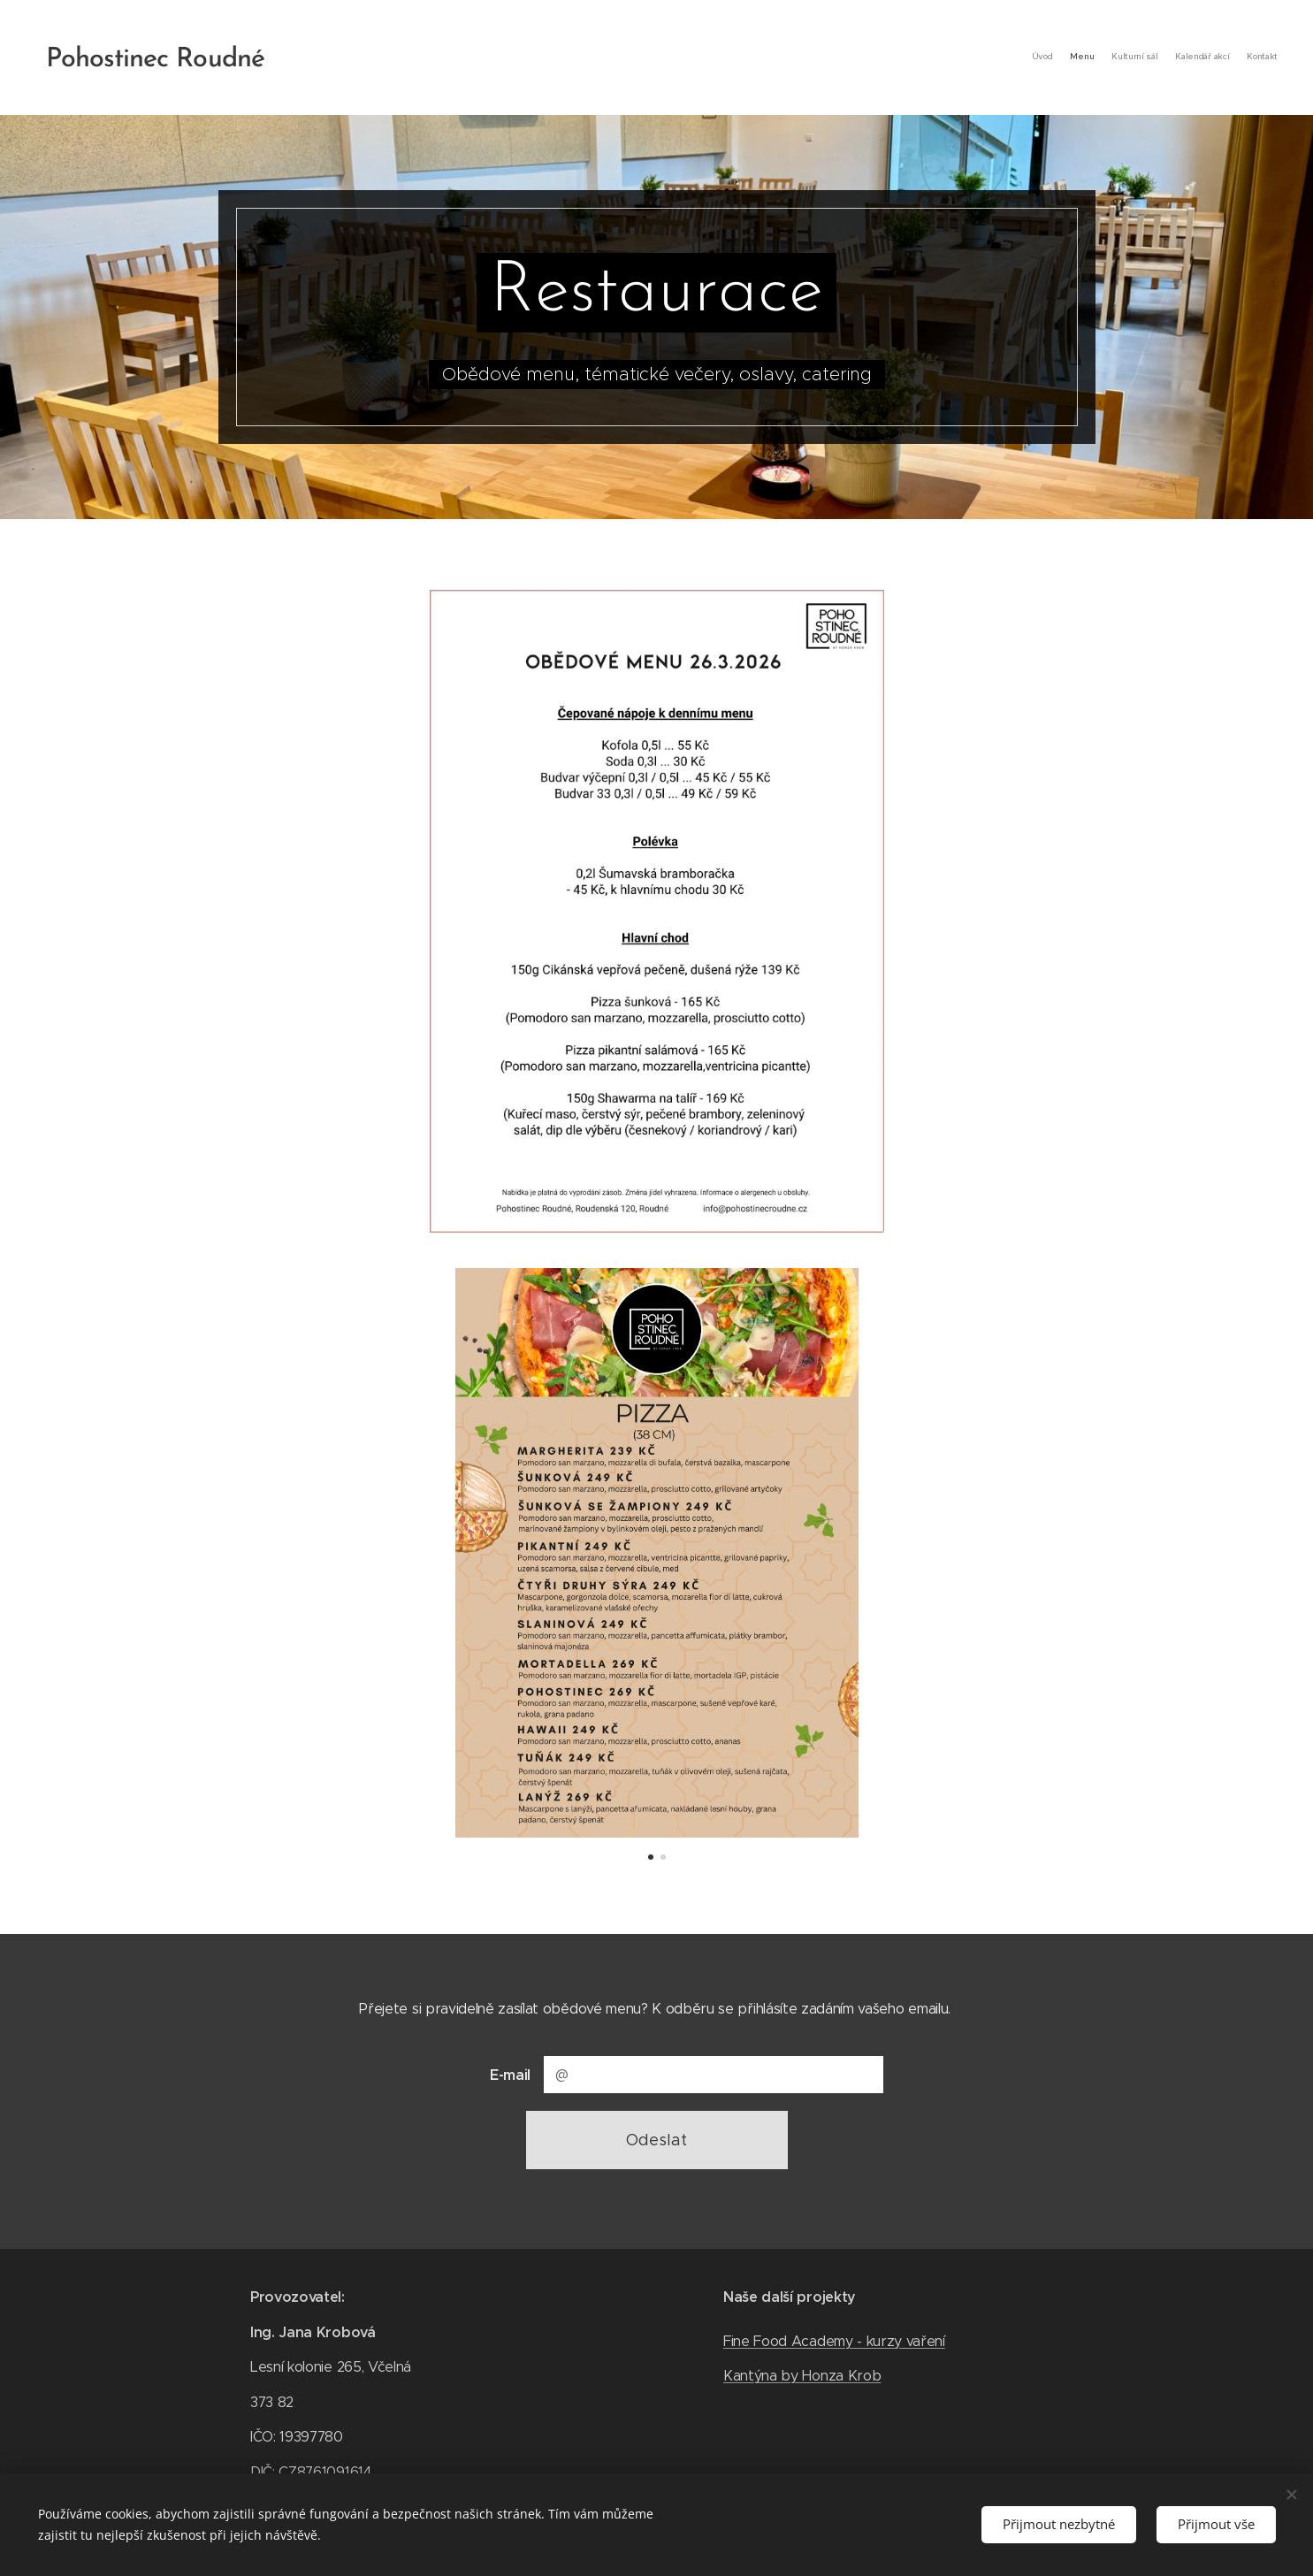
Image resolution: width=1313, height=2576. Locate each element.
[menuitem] (1209, 57)
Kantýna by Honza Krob (802, 2375)
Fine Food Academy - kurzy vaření (834, 2340)
